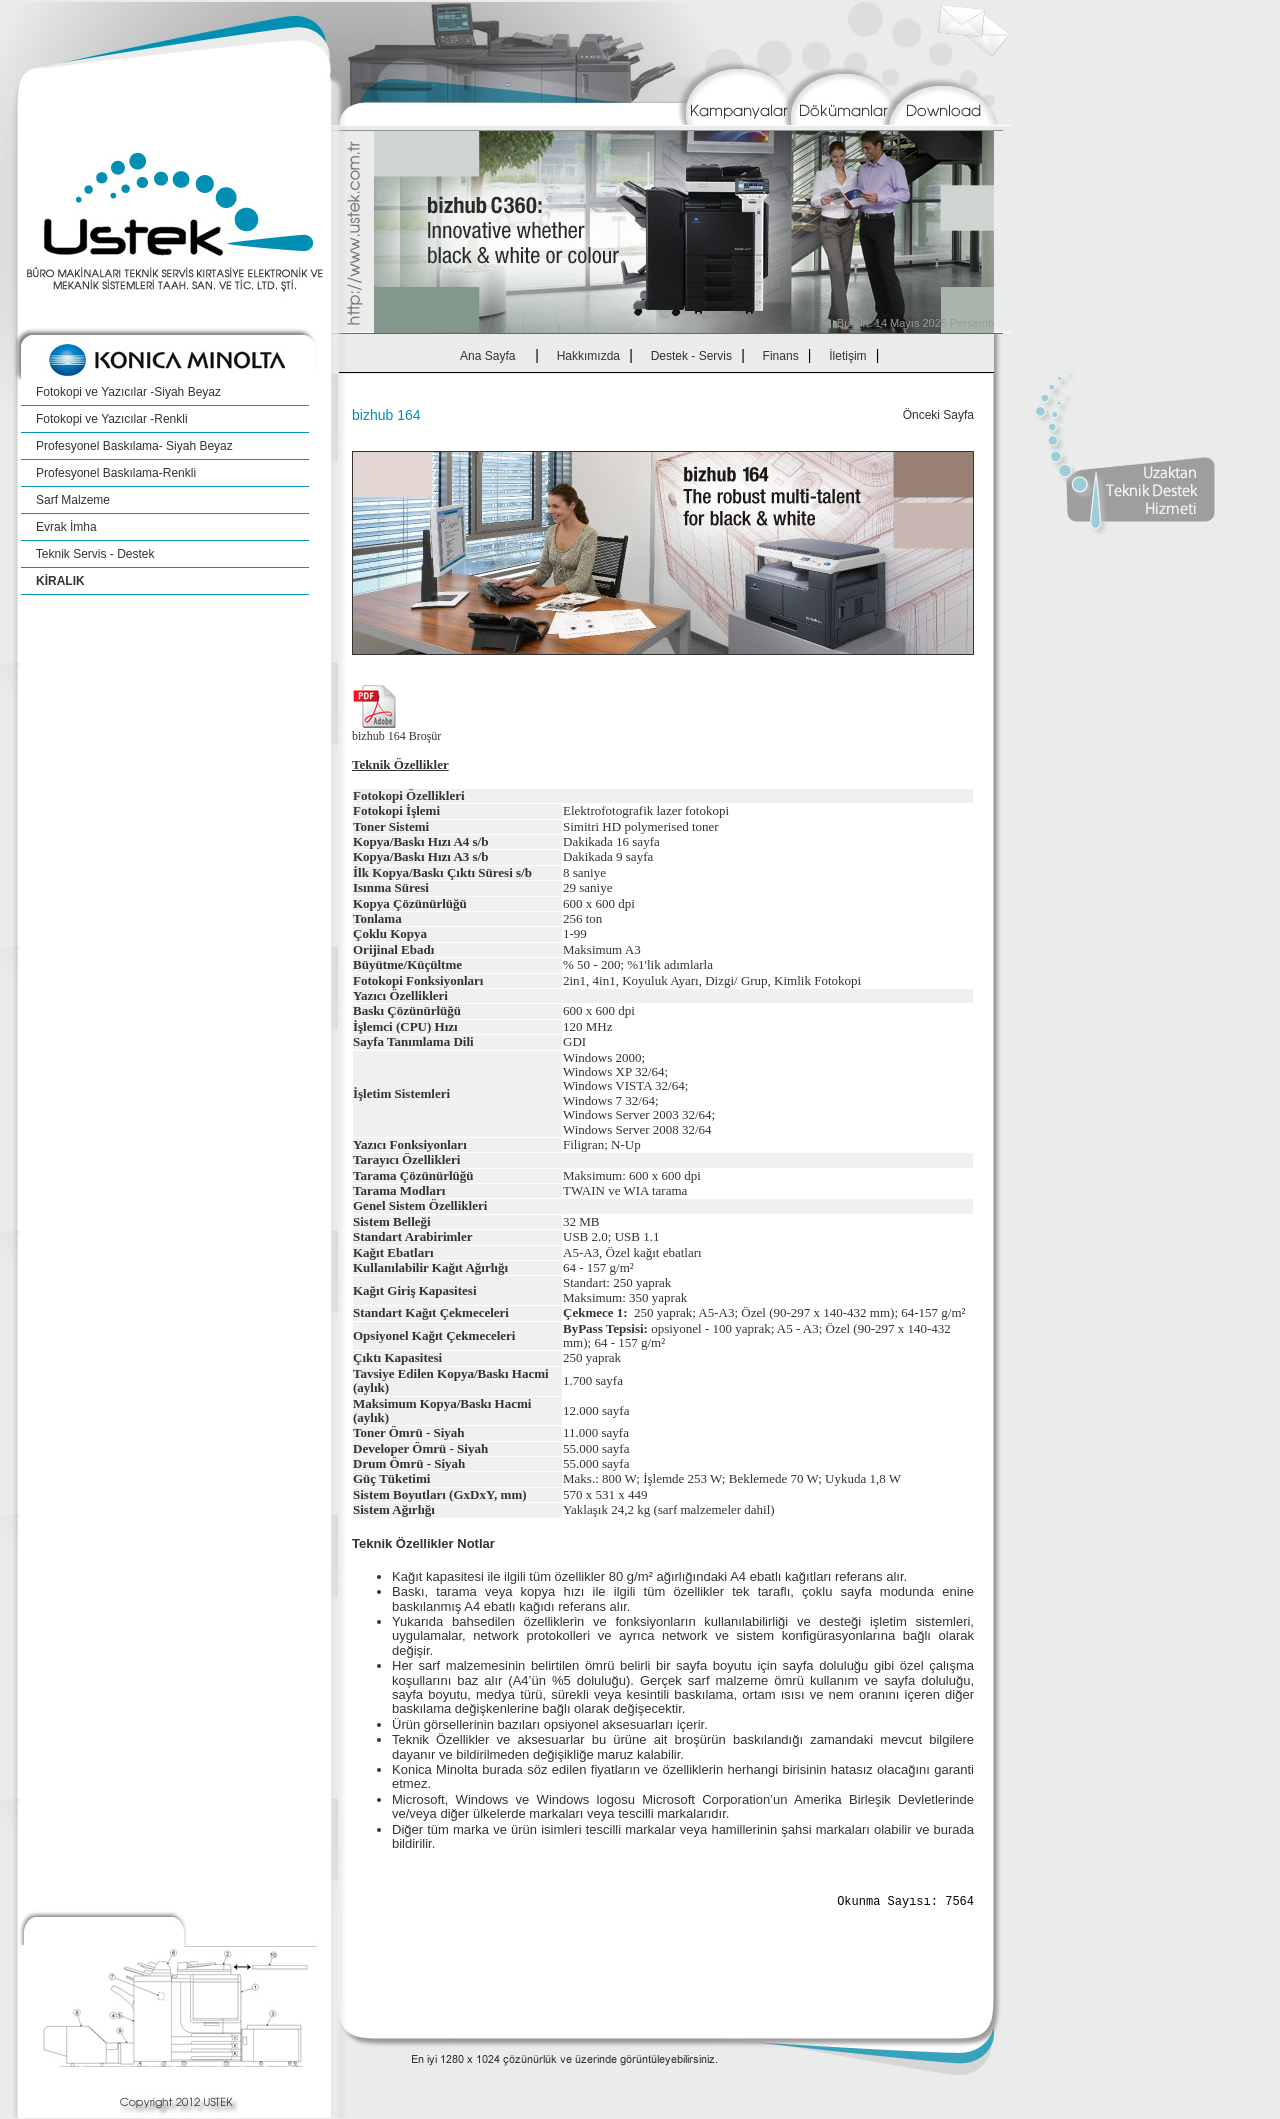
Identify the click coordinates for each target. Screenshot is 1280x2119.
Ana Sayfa (487, 356)
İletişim (848, 356)
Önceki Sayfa (938, 415)
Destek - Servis (691, 356)
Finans (780, 356)
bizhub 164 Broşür (396, 736)
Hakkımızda (588, 356)
